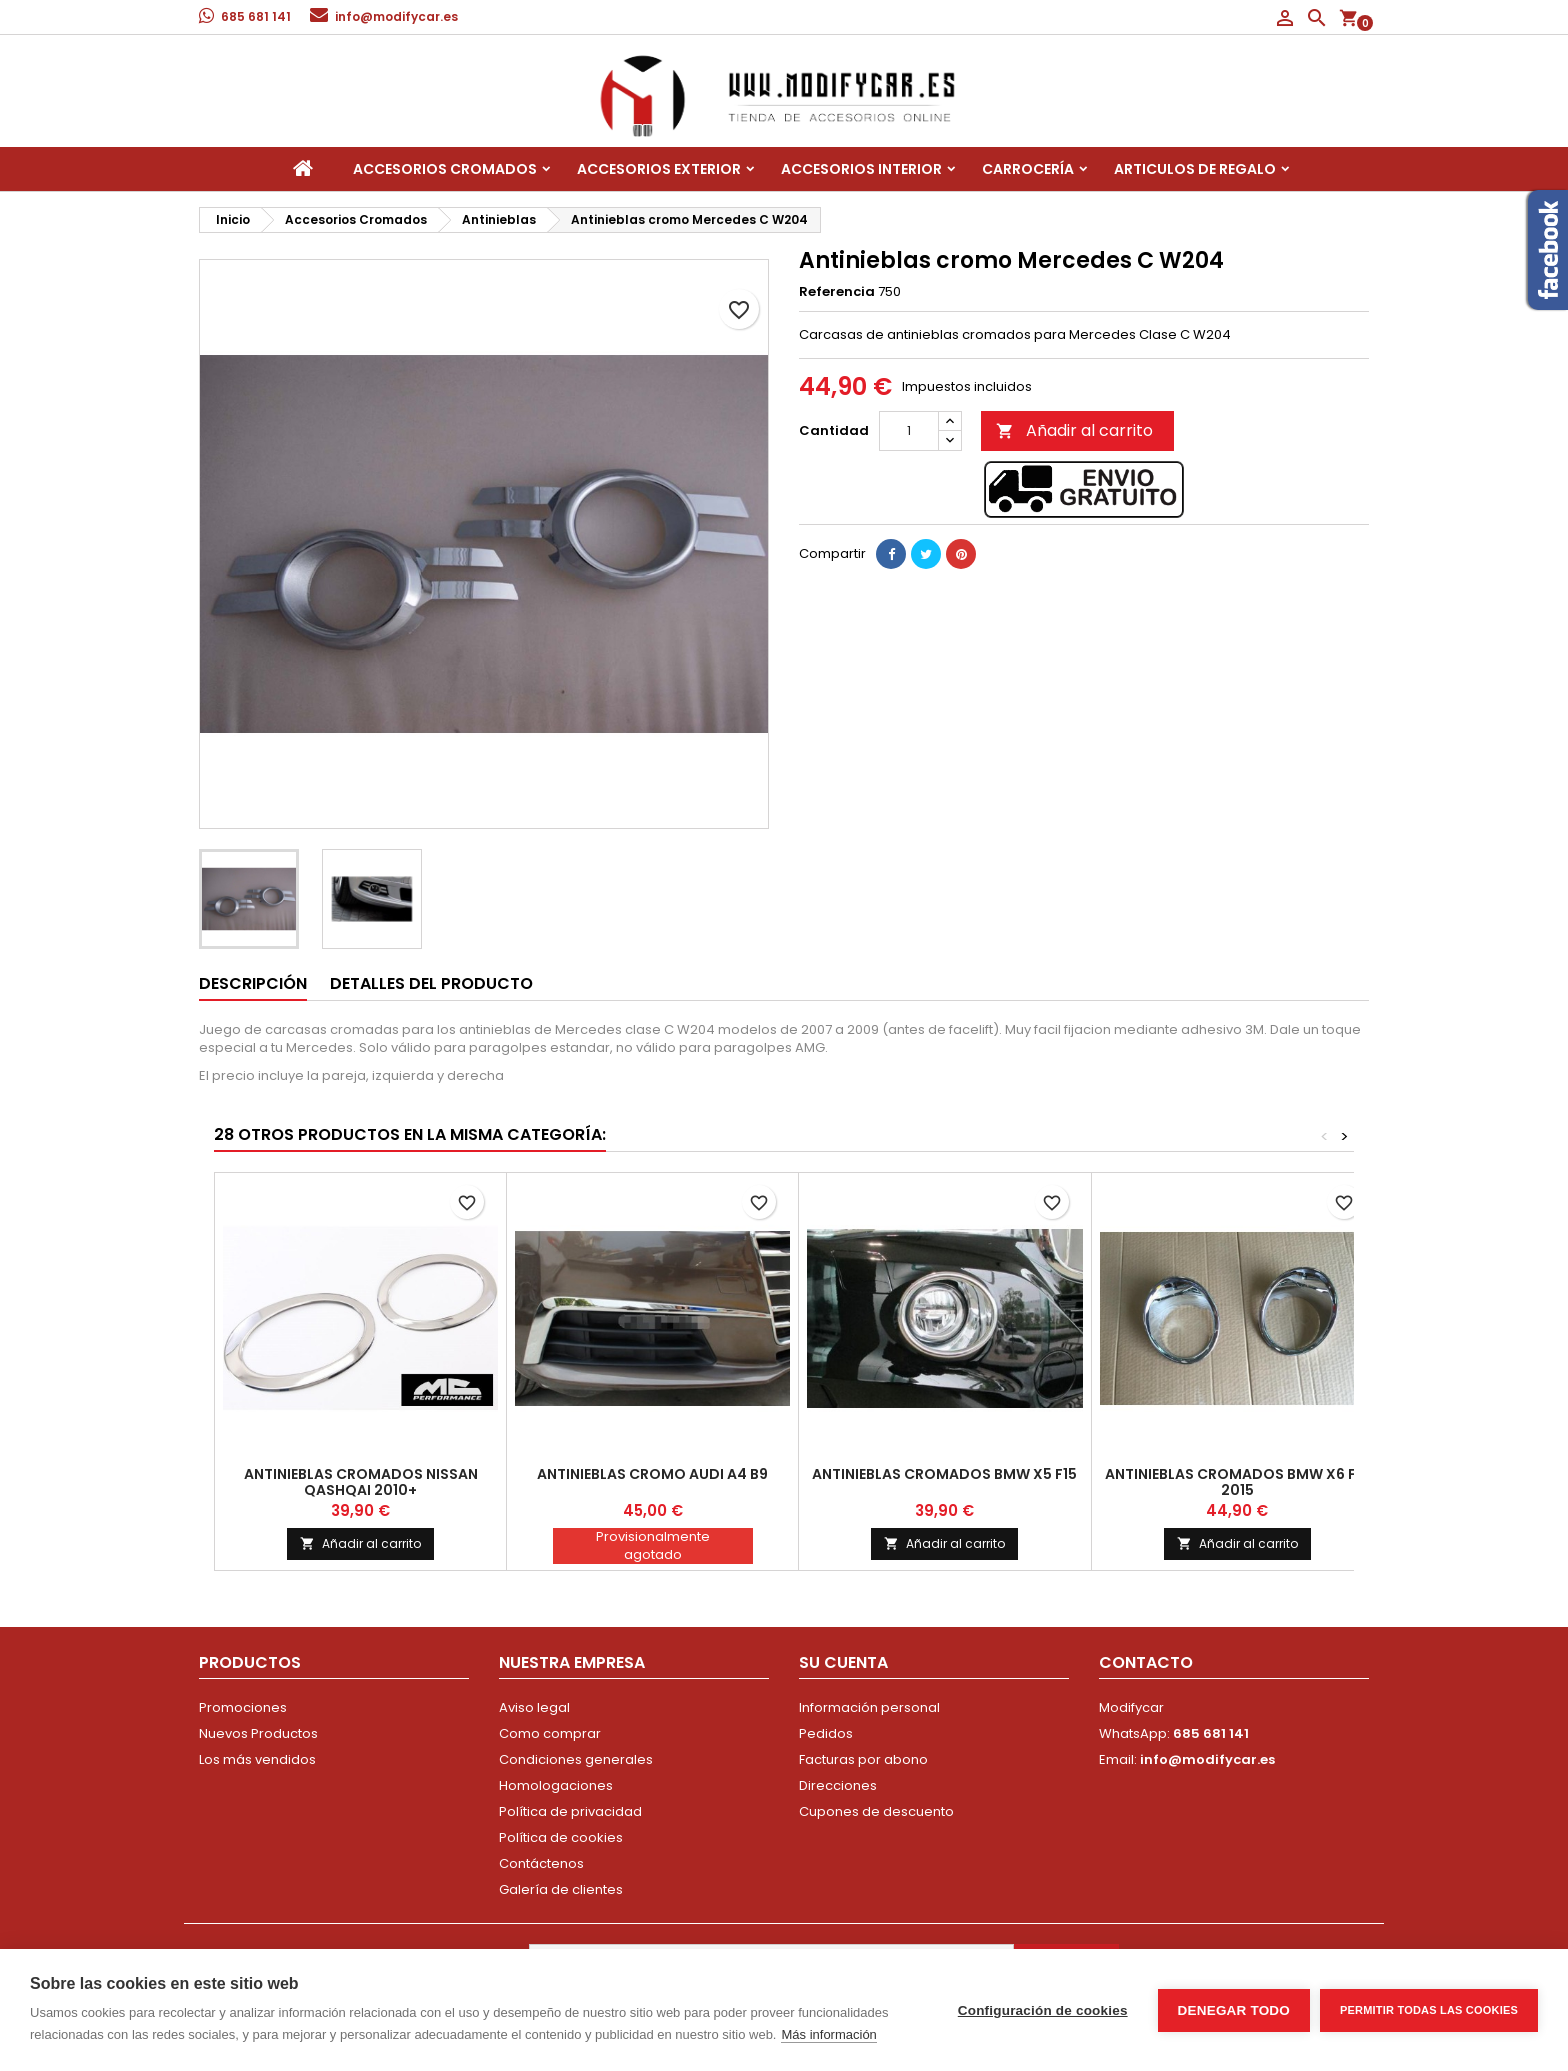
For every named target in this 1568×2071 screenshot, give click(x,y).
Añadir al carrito (1074, 430)
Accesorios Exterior (659, 169)
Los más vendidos (257, 1759)
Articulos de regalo (1195, 169)
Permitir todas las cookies (1429, 2010)
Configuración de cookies (1043, 2010)
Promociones (243, 1707)
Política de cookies (561, 1837)
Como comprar (550, 1733)
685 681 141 (256, 16)
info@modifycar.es (396, 16)
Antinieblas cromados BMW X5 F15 (944, 1474)
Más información (828, 2034)
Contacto (1146, 1662)
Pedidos (826, 1733)
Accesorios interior (861, 169)
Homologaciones (556, 1785)
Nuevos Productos (258, 1733)
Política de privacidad (570, 1811)
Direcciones (838, 1785)
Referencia (837, 292)
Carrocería (1028, 169)
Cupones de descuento (876, 1811)
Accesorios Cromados (445, 169)
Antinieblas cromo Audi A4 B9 (652, 1474)
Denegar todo (1234, 2010)
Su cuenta (843, 1662)
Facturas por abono (863, 1759)
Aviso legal (534, 1707)
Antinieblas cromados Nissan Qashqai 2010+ (361, 1482)
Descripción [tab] (253, 983)
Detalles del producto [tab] (431, 983)
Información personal (869, 1707)
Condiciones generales (576, 1759)
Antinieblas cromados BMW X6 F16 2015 (1237, 1482)
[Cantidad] (909, 431)
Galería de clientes (561, 1889)
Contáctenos (541, 1863)
